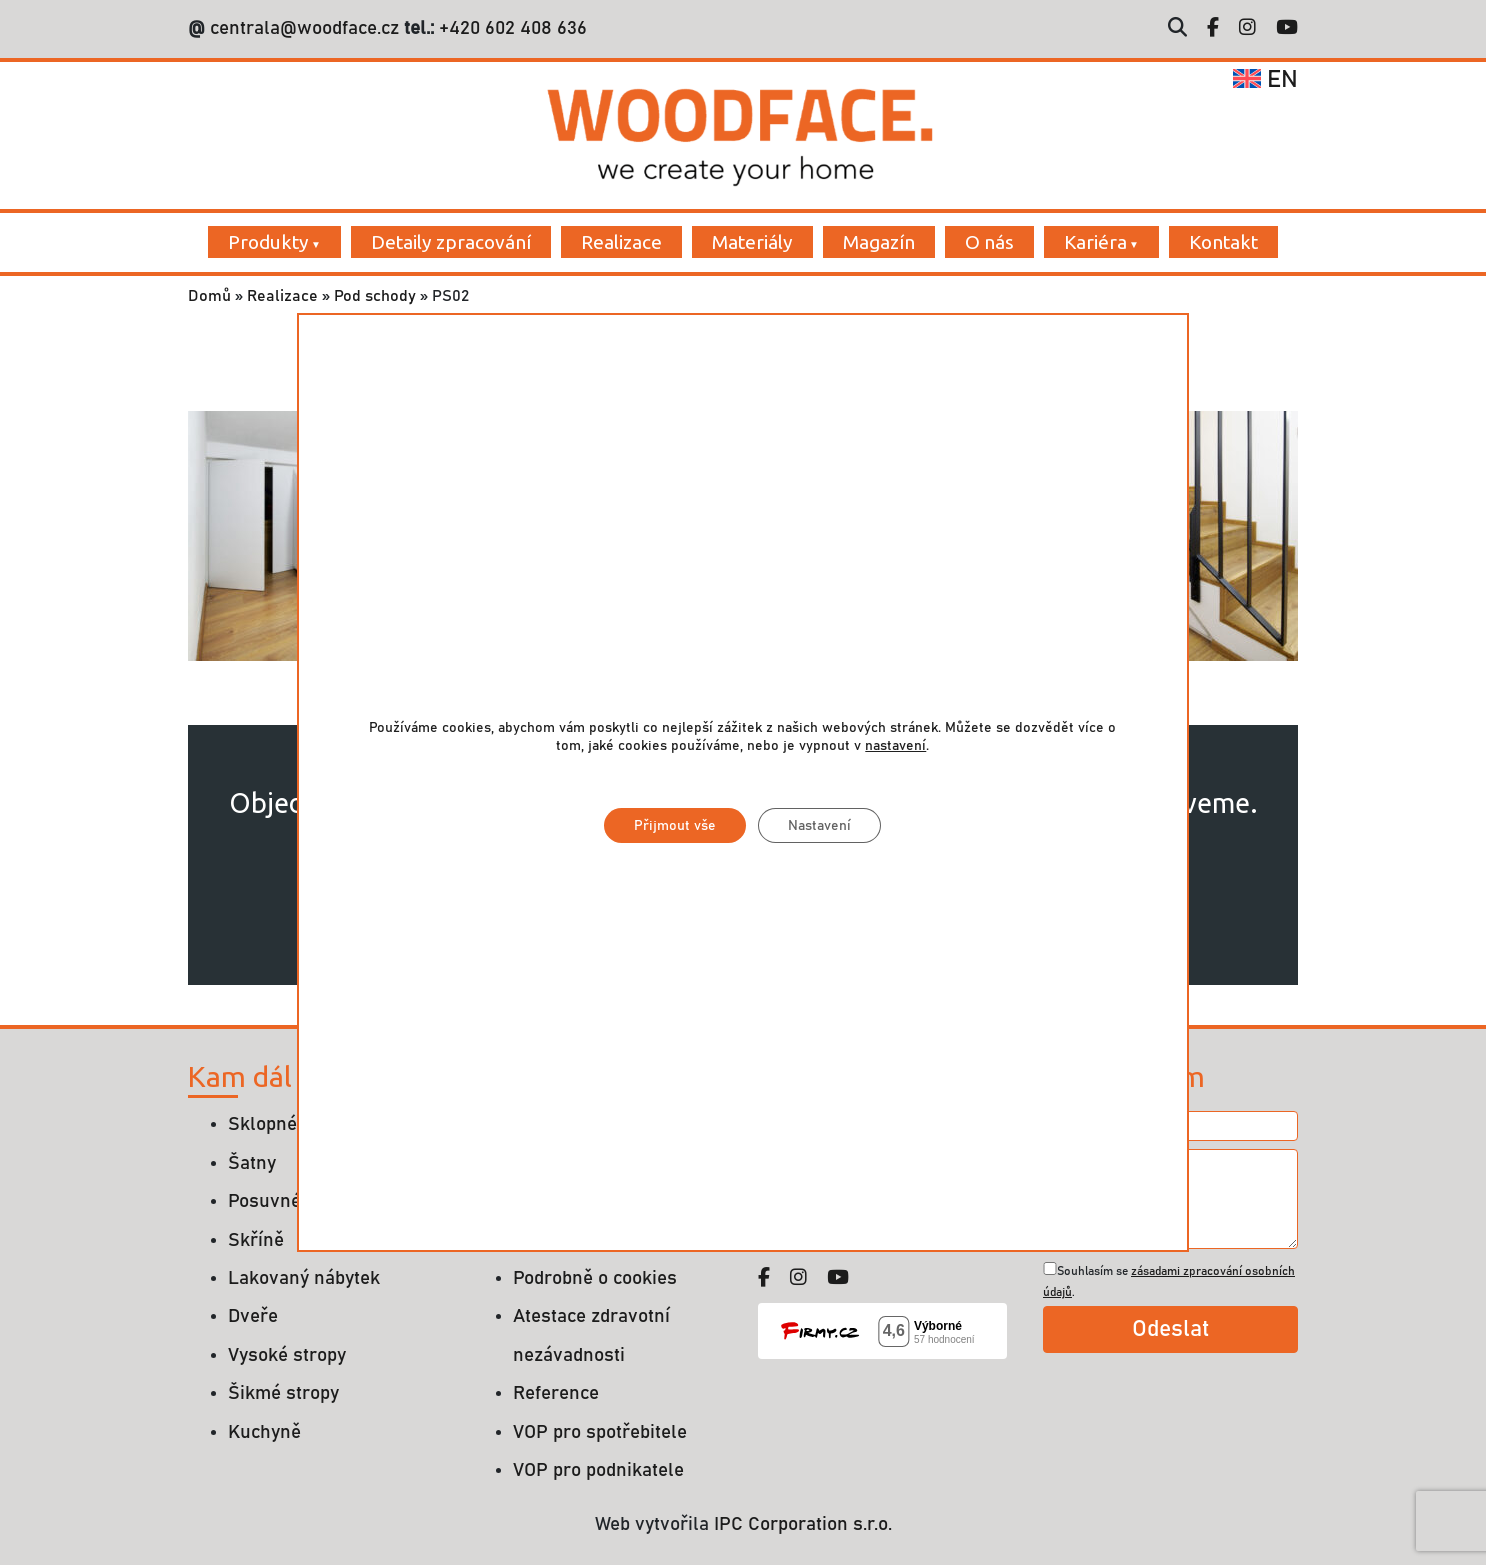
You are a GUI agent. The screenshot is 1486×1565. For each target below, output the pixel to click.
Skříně (256, 1240)
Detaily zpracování (451, 242)
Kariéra (1095, 242)
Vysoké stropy (287, 1355)
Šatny (252, 1163)
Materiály (752, 242)
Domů (209, 296)
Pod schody (375, 296)
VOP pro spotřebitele (600, 1432)
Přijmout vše (675, 826)
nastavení (895, 746)
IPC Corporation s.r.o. (803, 1524)
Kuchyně (264, 1432)
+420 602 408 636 (510, 28)
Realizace (621, 242)
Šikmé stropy (283, 1393)
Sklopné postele (296, 1124)
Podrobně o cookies (595, 1278)
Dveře (253, 1316)
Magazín (879, 242)
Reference (556, 1393)
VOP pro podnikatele (598, 1470)
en (1265, 80)
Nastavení (819, 826)
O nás (989, 242)
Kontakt (1223, 242)
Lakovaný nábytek (304, 1278)
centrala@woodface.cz (304, 28)
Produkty (268, 242)
